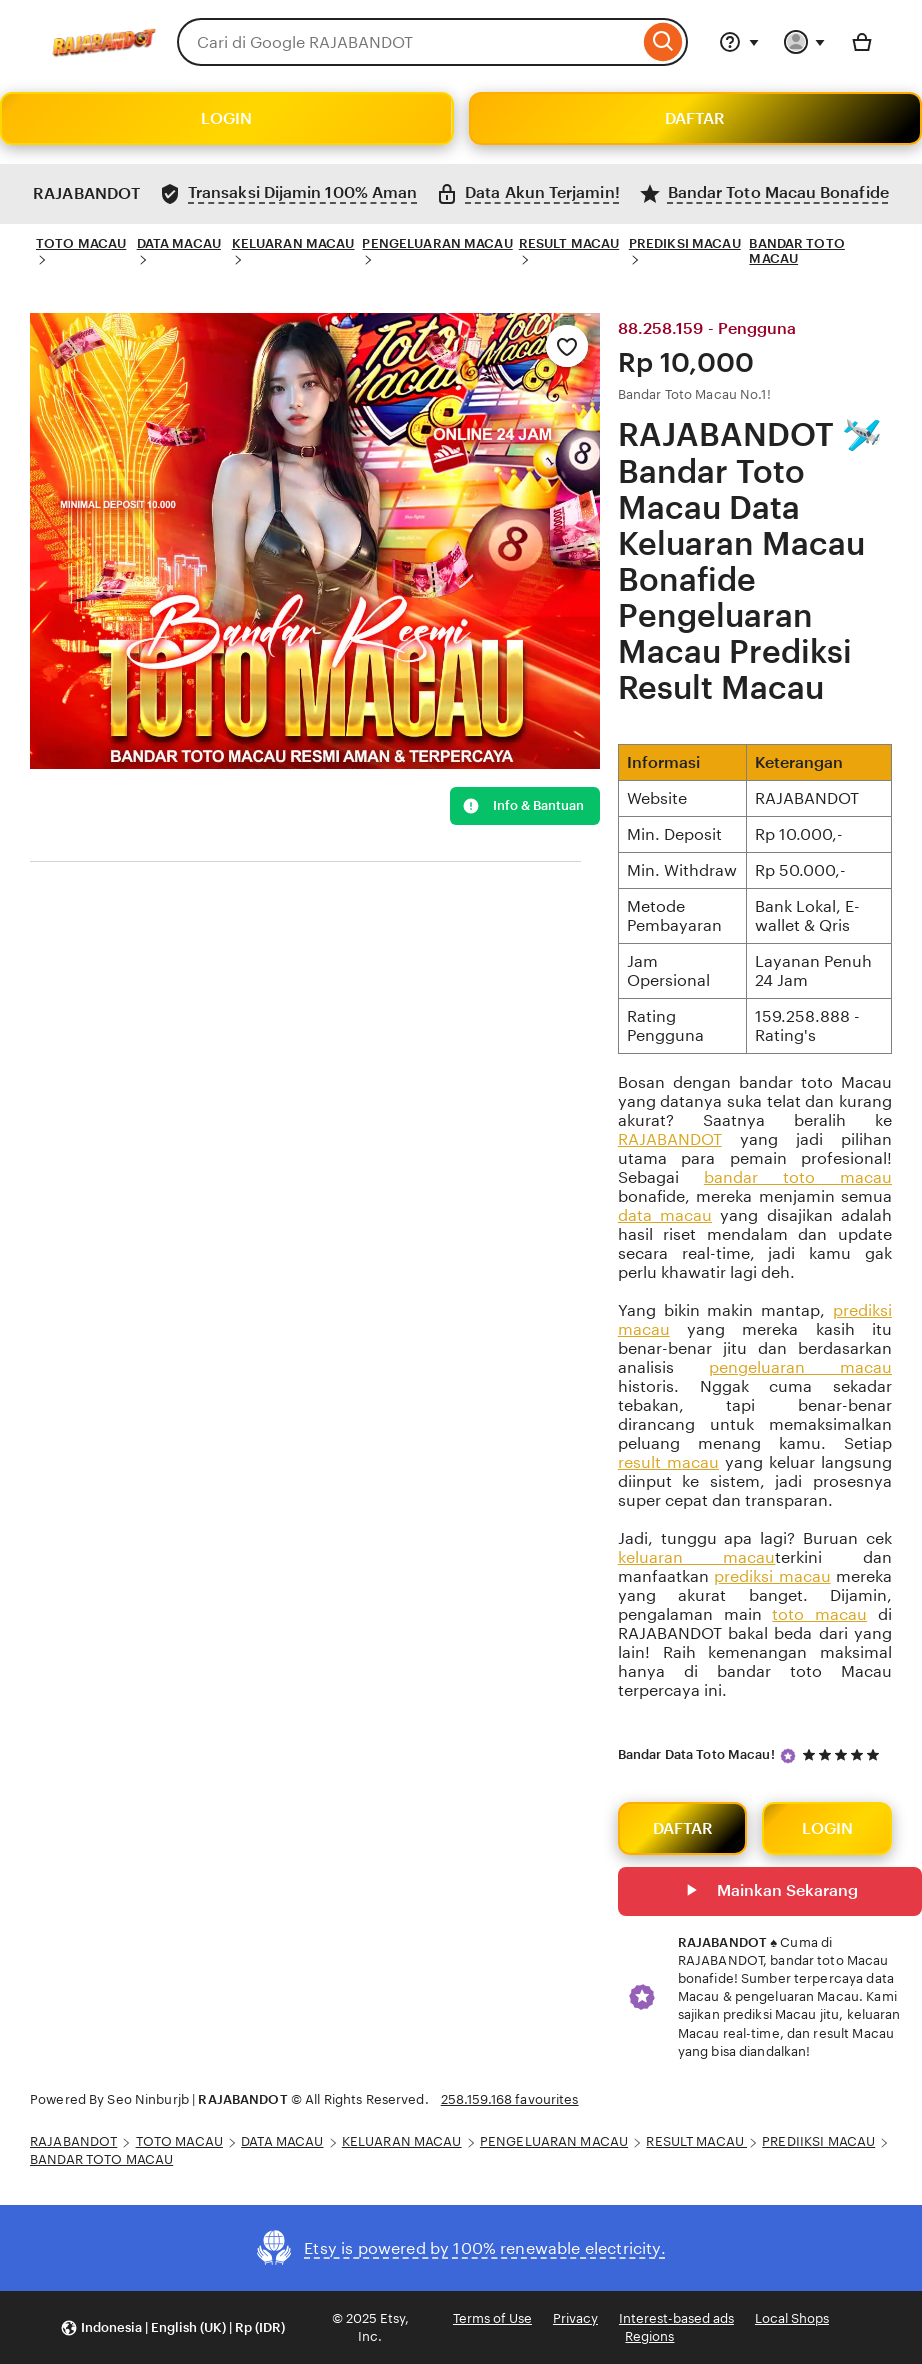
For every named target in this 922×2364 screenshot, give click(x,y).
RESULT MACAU (569, 243)
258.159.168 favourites (510, 2099)
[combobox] (408, 42)
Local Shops (792, 2318)
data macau (665, 1215)
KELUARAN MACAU (293, 243)
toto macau (819, 1614)
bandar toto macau (798, 1177)
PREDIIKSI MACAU (818, 2141)
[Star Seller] (788, 1756)
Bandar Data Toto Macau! (696, 1754)
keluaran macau (697, 1557)
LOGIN (226, 118)
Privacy (575, 2318)
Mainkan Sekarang (769, 1892)
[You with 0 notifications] (805, 42)
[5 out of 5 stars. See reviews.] (844, 1755)
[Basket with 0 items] (862, 42)
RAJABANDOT (670, 1139)
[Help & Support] (739, 42)
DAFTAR (695, 118)
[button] (172, 2327)
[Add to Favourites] (567, 346)
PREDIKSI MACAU (685, 243)
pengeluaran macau (800, 1367)
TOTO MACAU (81, 243)
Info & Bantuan (523, 806)
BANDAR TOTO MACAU (796, 251)
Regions (649, 2336)
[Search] (663, 42)
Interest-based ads (676, 2318)
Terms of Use (492, 2318)
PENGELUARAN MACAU (437, 243)
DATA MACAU (179, 243)
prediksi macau (772, 1576)
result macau (668, 1462)
